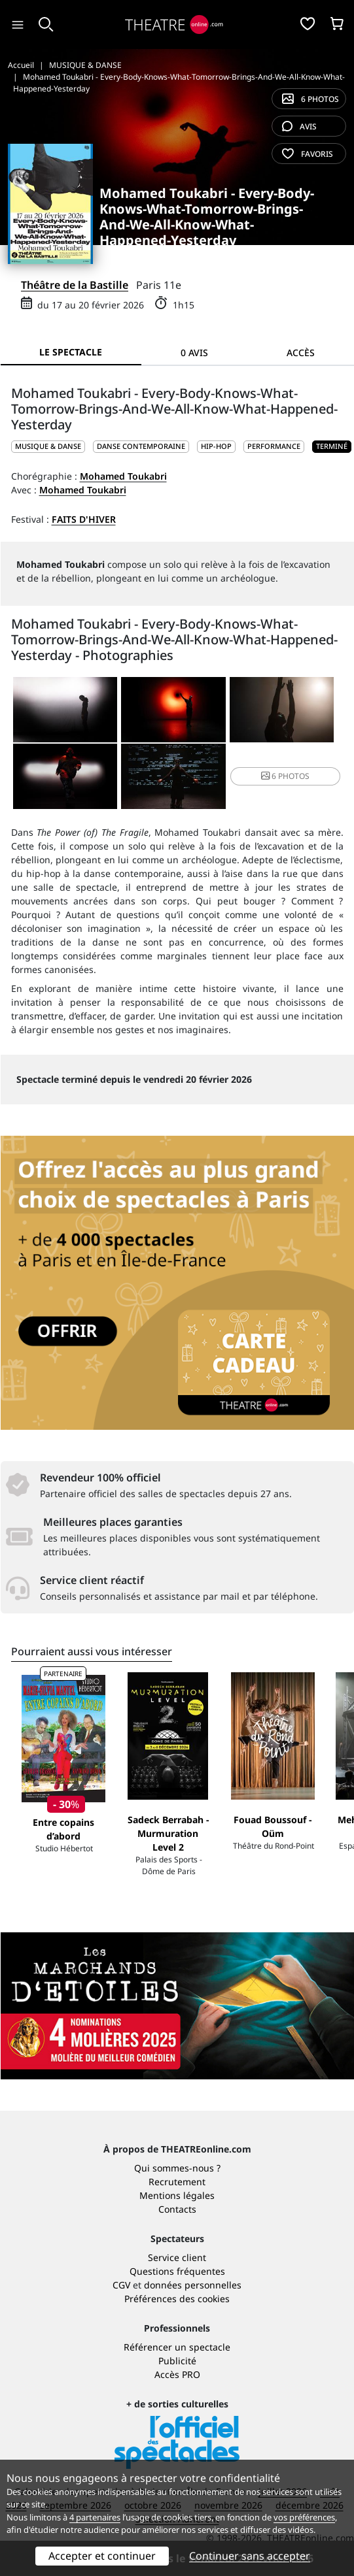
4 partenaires (94, 2517)
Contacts (177, 2209)
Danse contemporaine (141, 446)
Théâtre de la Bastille (74, 285)
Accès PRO (177, 2374)
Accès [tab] (301, 352)
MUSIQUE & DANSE (48, 446)
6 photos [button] (285, 776)
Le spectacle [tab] (70, 352)
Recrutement (177, 2181)
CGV (121, 2285)
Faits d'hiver (84, 519)
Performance (273, 446)
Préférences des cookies (177, 2298)
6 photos (310, 99)
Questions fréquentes (177, 2271)
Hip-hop (216, 446)
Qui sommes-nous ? (177, 2168)
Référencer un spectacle (177, 2347)
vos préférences (304, 2517)
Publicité (177, 2360)
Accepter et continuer (102, 2556)
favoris (307, 153)
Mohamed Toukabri (123, 476)
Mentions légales (177, 2195)
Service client (177, 2257)
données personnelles (192, 2285)
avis (299, 126)
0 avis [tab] (194, 352)
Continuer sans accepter (249, 2556)
